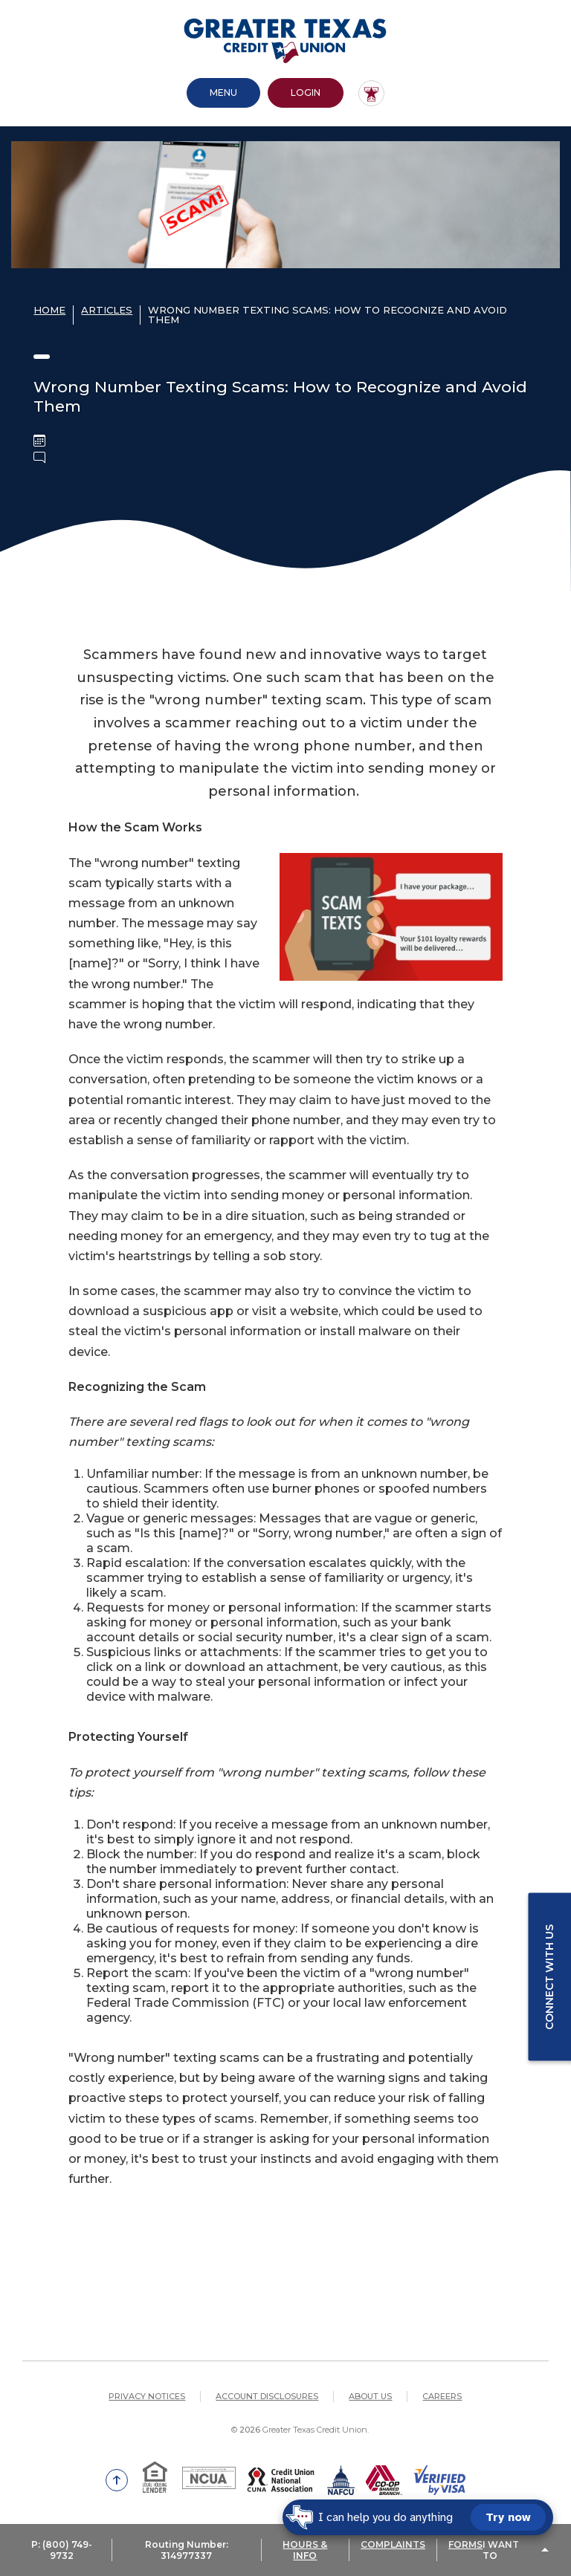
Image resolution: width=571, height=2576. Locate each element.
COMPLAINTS (393, 2544)
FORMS (465, 2544)
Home (49, 310)
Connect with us (549, 1977)
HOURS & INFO (305, 2550)
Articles (106, 310)
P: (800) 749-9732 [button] (61, 2550)
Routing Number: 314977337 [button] (186, 2550)
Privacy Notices (147, 2396)
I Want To (501, 2550)
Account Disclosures (267, 2396)
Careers (442, 2396)
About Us (370, 2396)
